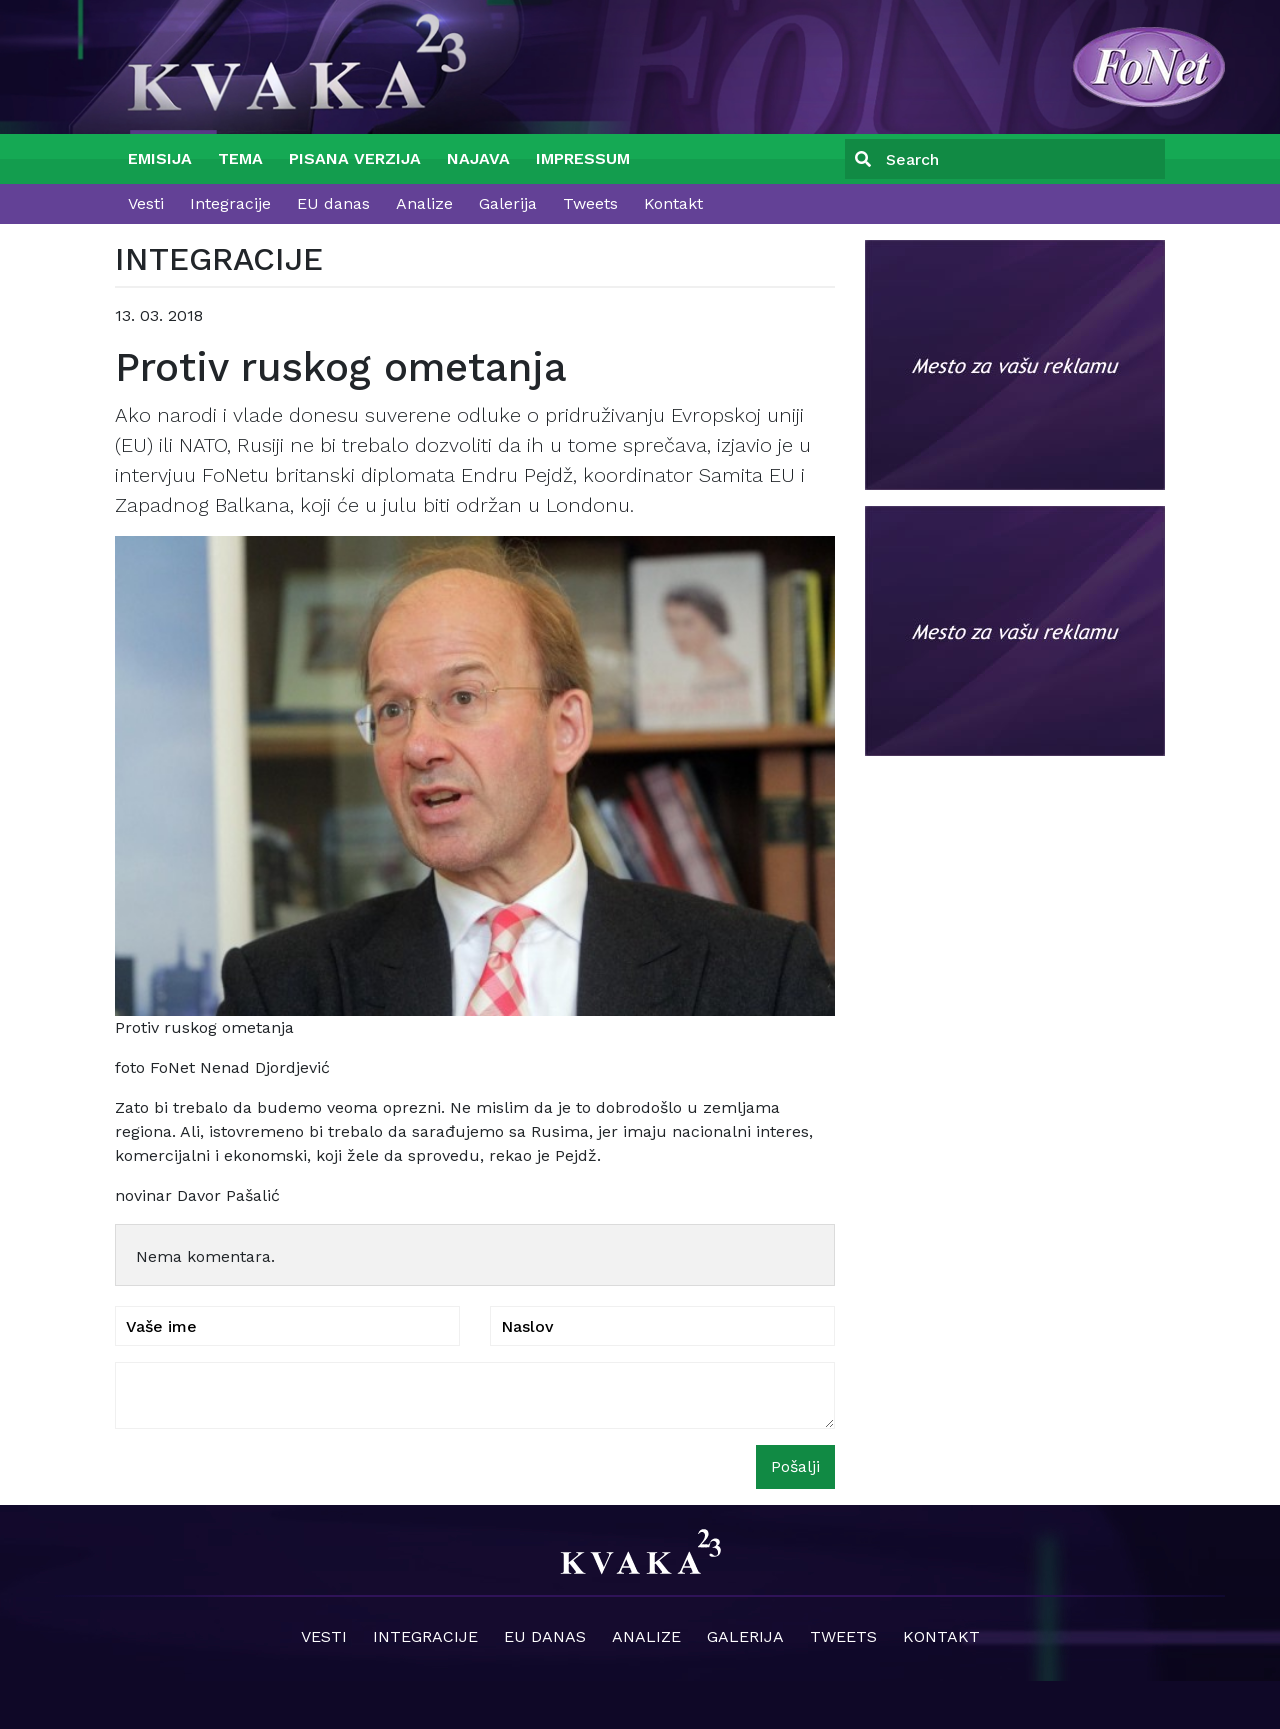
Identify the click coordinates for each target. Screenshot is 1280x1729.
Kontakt (673, 203)
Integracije (230, 203)
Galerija (508, 203)
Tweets (590, 203)
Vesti (146, 203)
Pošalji (795, 1466)
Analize (424, 203)
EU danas (333, 203)
